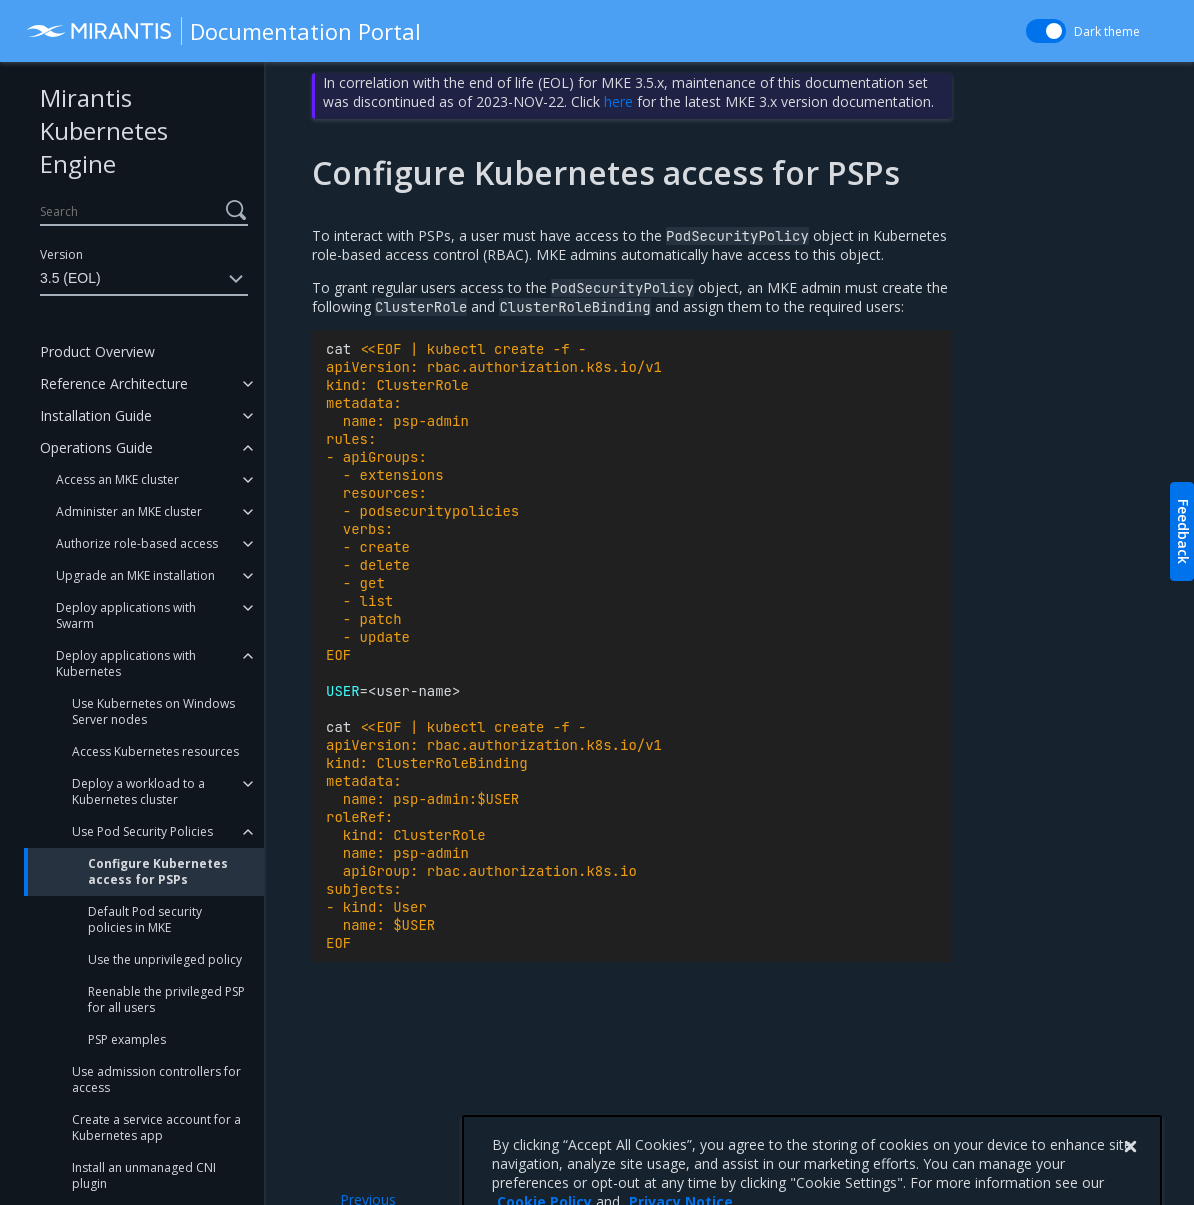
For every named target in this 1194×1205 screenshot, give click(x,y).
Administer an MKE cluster (129, 511)
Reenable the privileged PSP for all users (166, 999)
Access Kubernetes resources (155, 751)
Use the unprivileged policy (165, 959)
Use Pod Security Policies (142, 831)
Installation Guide (96, 415)
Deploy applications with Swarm (126, 615)
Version (61, 254)
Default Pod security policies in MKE (145, 919)
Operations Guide (96, 447)
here (618, 101)
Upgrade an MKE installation (135, 575)
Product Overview (97, 351)
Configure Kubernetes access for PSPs (158, 871)
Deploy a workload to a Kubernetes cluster (138, 791)
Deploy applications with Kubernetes (126, 663)
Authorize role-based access (137, 543)
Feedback (1183, 531)
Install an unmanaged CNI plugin (144, 1175)
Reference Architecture (114, 383)
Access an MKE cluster (117, 479)
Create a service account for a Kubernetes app (156, 1127)
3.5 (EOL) (144, 279)
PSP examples (127, 1039)
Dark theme (1107, 31)
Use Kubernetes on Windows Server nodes (153, 711)
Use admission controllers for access (156, 1079)
